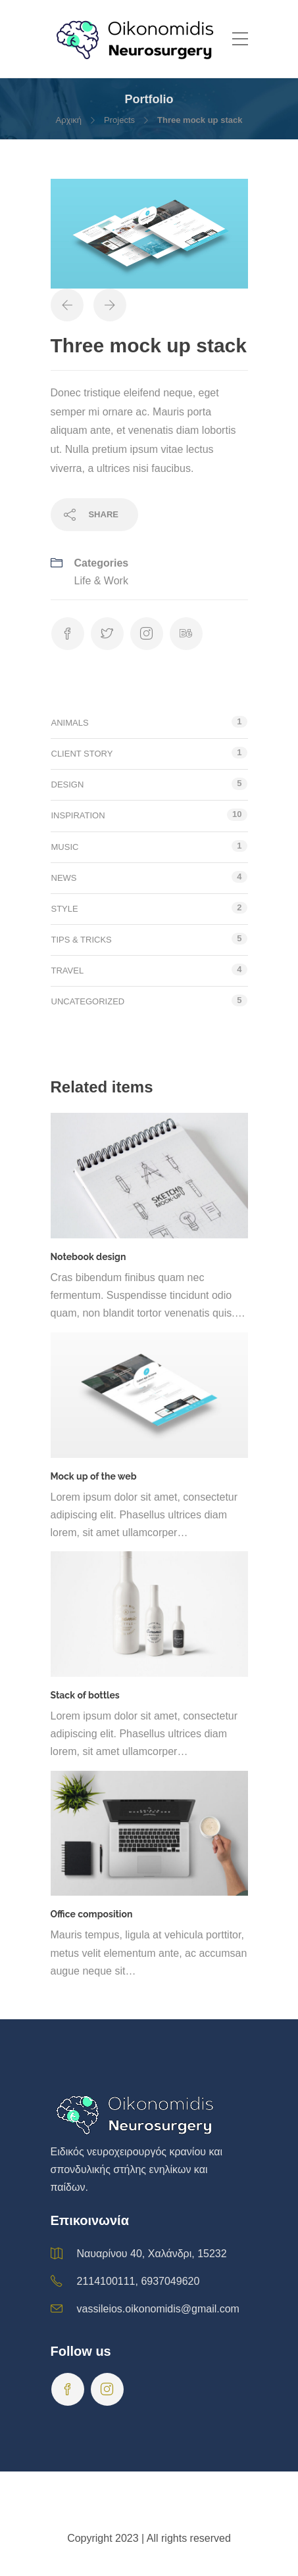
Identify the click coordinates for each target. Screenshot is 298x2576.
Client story (82, 754)
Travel (67, 970)
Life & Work (101, 580)
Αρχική (69, 120)
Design (67, 784)
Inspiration (78, 815)
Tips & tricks (81, 940)
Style (64, 909)
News (64, 878)
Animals (70, 723)
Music (65, 847)
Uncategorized (88, 1001)
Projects (119, 120)
